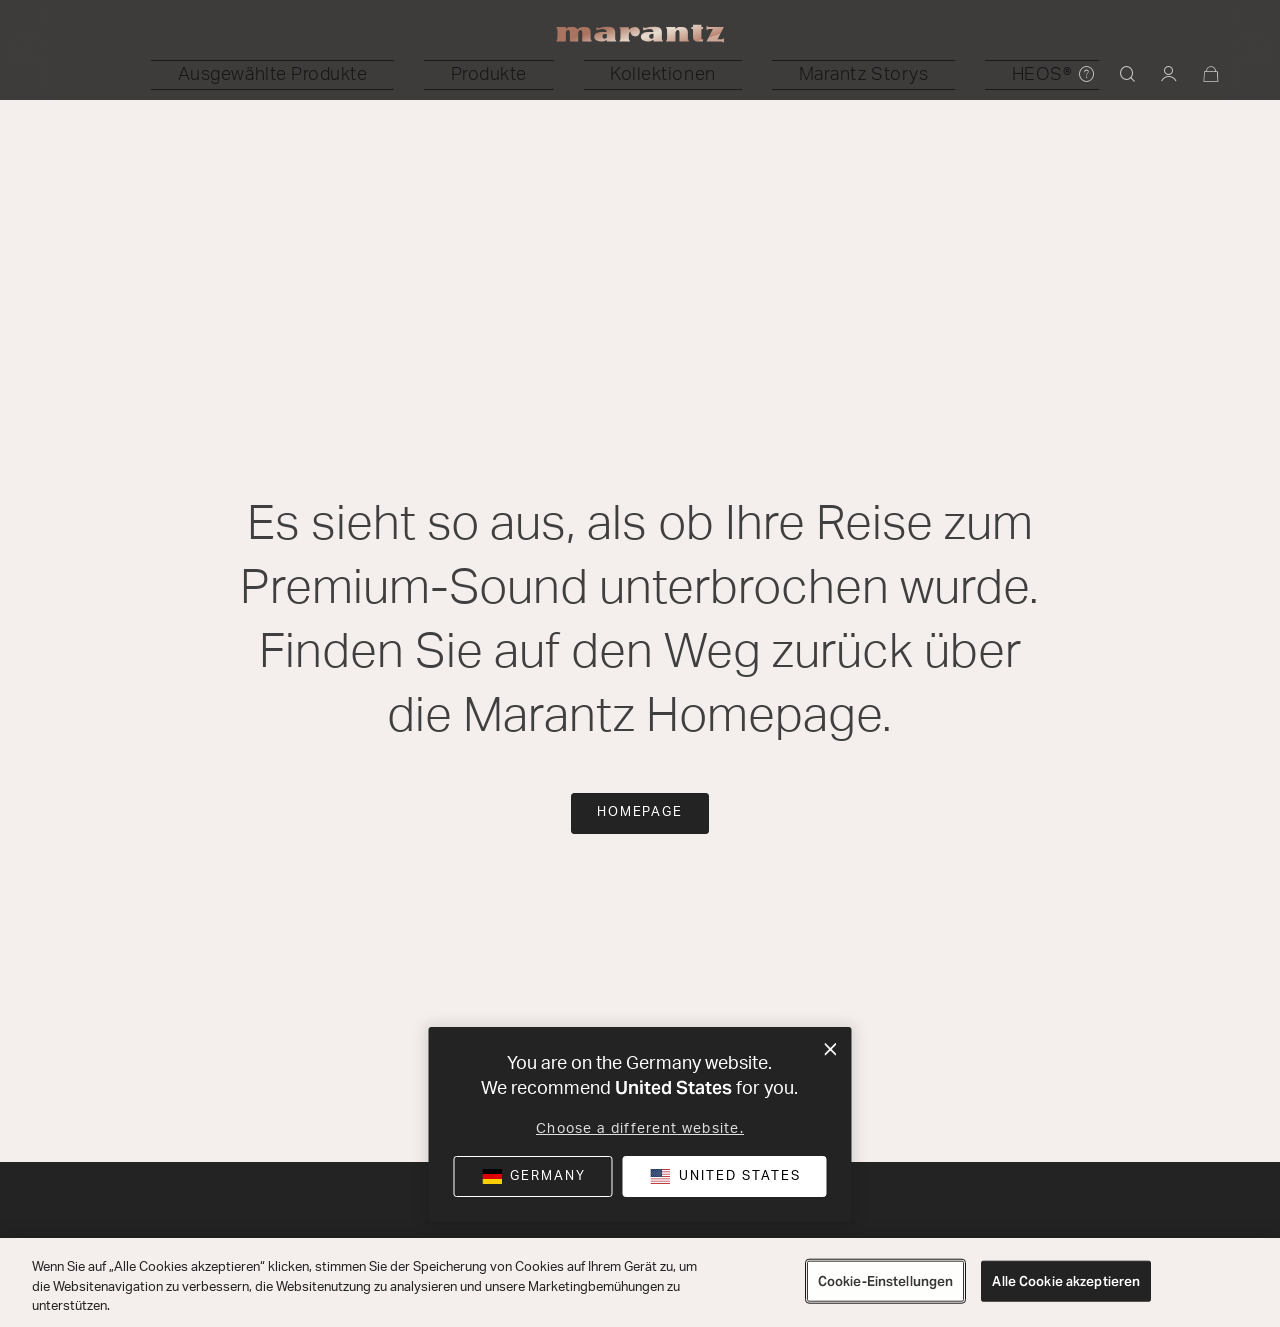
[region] (640, 1282)
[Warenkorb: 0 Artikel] (1211, 75)
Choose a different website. (640, 1129)
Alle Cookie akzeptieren (1066, 1280)
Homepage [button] (640, 812)
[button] (412, 75)
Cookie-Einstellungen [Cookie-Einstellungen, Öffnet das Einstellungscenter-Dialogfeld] (886, 1280)
